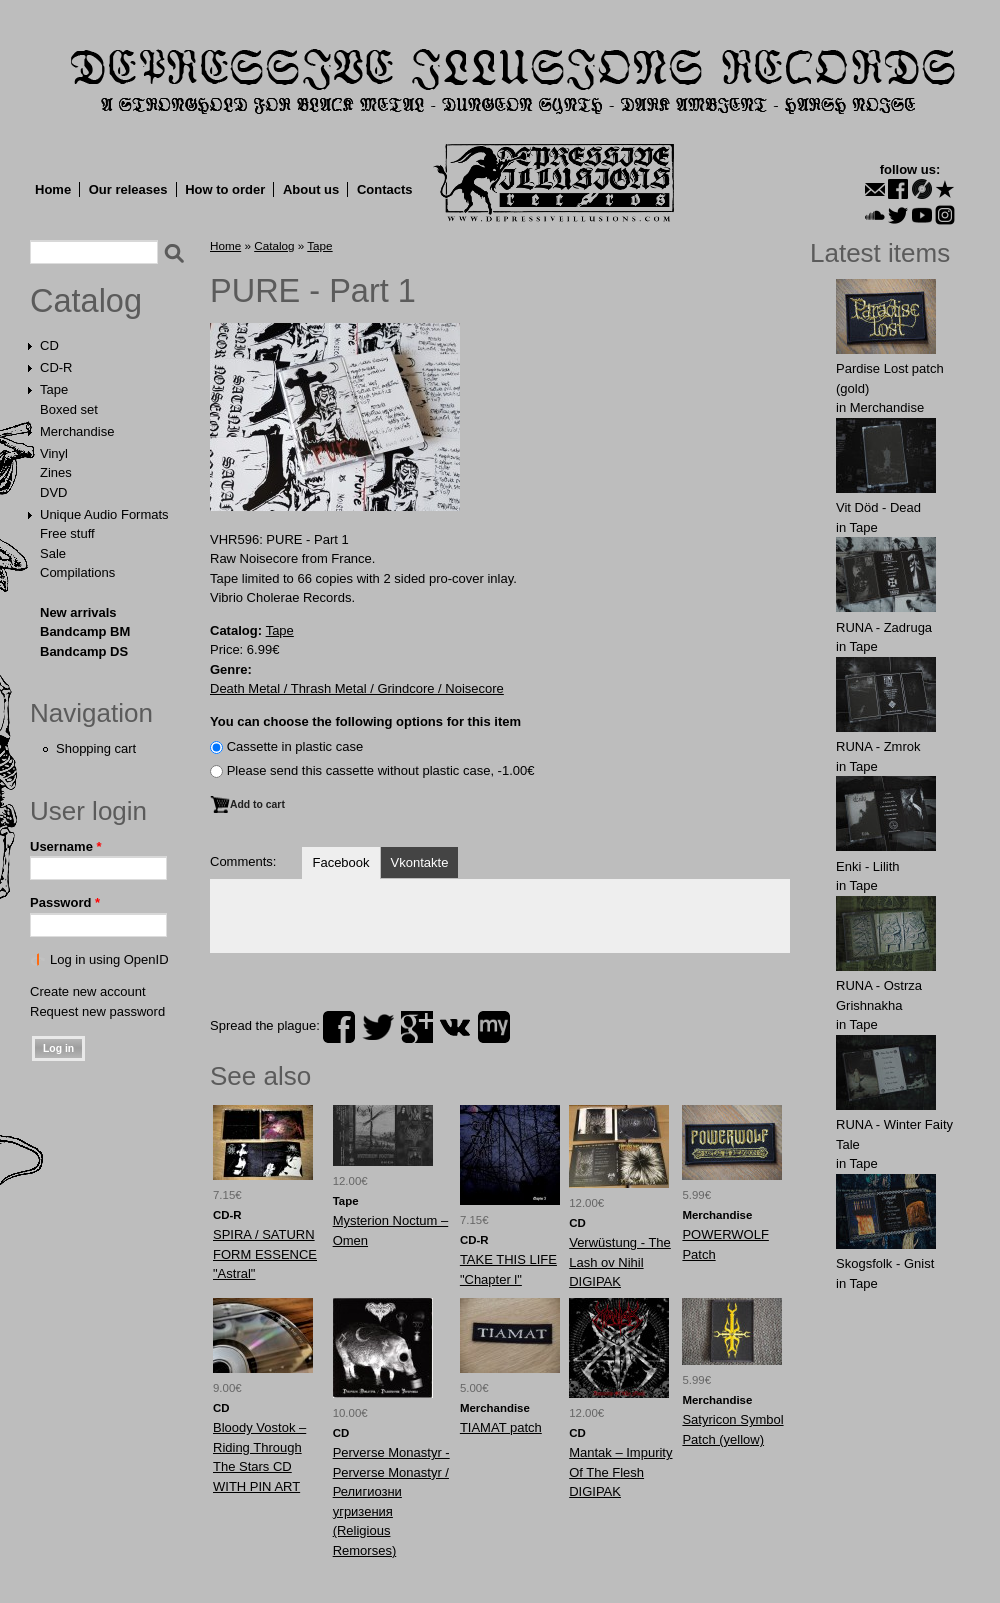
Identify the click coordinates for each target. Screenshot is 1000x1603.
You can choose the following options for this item (365, 721)
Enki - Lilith (868, 866)
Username (66, 846)
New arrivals (78, 612)
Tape (54, 389)
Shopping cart (96, 748)
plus (417, 1027)
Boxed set (69, 409)
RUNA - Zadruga (884, 627)
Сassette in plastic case (295, 746)
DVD (53, 492)
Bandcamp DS (84, 651)
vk (455, 1027)
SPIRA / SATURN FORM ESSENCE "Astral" (265, 1254)
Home (53, 189)
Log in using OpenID (109, 959)
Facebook (340, 862)
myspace (494, 1027)
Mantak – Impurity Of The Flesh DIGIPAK (620, 1472)
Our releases (128, 189)
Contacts (385, 189)
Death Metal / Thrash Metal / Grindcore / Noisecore (357, 688)
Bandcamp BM (85, 631)
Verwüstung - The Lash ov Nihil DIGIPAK (620, 1262)
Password (65, 902)
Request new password (97, 1011)
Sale (53, 553)
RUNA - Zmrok (878, 746)
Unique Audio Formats (104, 514)
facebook (339, 1027)
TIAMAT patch (501, 1427)
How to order (225, 189)
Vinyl (54, 453)
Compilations (77, 572)
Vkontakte (420, 862)
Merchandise (77, 431)
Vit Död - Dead (878, 507)
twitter (378, 1027)
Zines (56, 472)
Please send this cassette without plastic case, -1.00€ (381, 770)
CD (49, 345)
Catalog (86, 301)
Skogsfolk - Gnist (885, 1263)
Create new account (88, 991)
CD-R (56, 367)
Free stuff (67, 533)
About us (311, 189)
